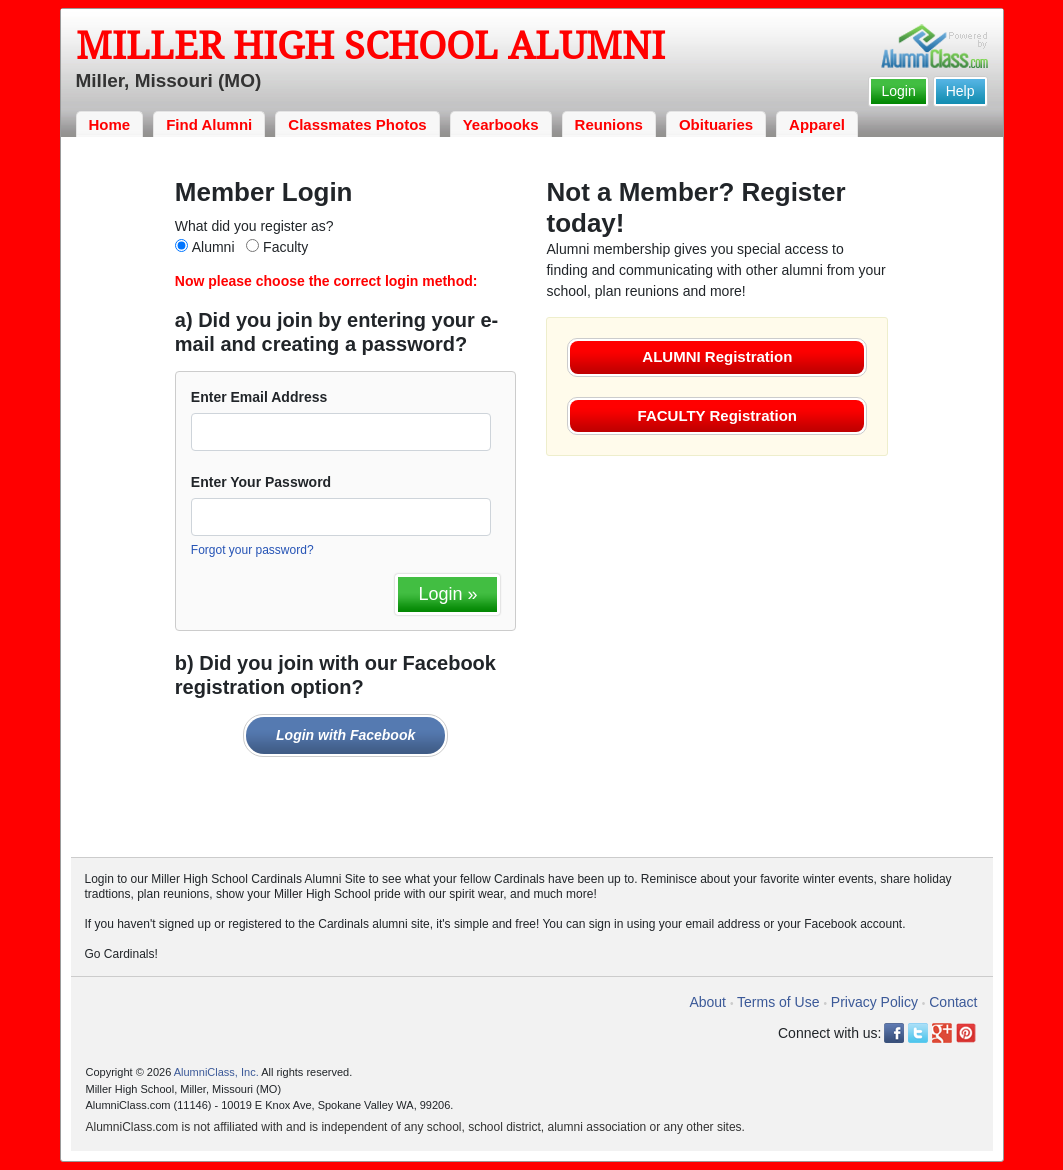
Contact (953, 1002)
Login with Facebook (345, 735)
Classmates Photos (357, 124)
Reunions (609, 124)
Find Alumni (209, 124)
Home (110, 124)
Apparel (817, 124)
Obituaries (716, 124)
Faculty (285, 247)
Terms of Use (778, 1002)
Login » (447, 594)
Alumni (213, 247)
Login (898, 91)
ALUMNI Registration (717, 356)
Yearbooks (501, 124)
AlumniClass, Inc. (216, 1072)
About (707, 1002)
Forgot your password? (252, 550)
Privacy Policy (874, 1002)
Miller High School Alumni (370, 46)
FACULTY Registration (717, 415)
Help (960, 91)
